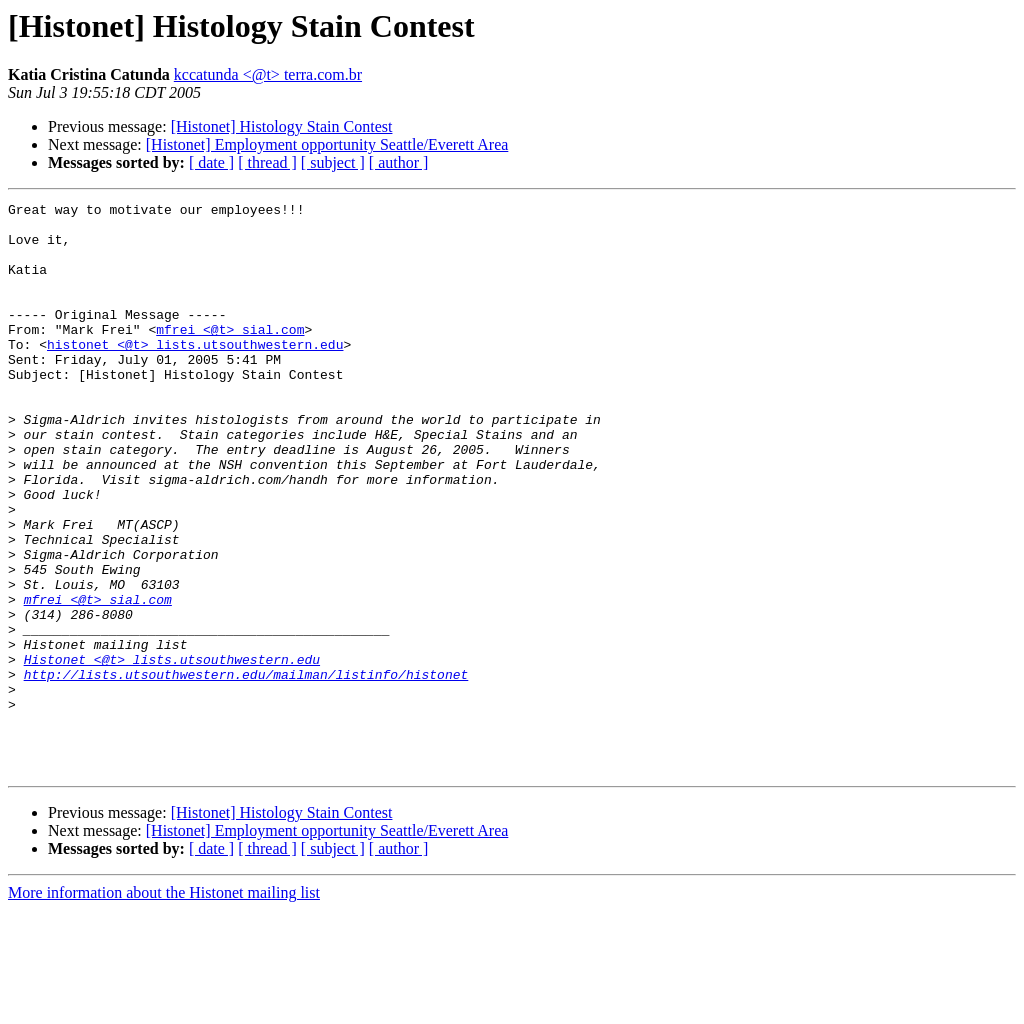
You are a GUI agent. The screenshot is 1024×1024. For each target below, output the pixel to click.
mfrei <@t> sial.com (230, 356)
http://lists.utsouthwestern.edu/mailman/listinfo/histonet (246, 770)
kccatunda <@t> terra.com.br (268, 74)
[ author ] (399, 162)
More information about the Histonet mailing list (164, 1006)
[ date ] (211, 162)
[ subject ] (333, 162)
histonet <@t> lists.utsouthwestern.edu (195, 374)
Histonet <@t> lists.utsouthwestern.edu (172, 752)
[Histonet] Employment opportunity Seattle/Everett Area (327, 144)
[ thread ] (267, 162)
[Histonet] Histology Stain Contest (282, 126)
